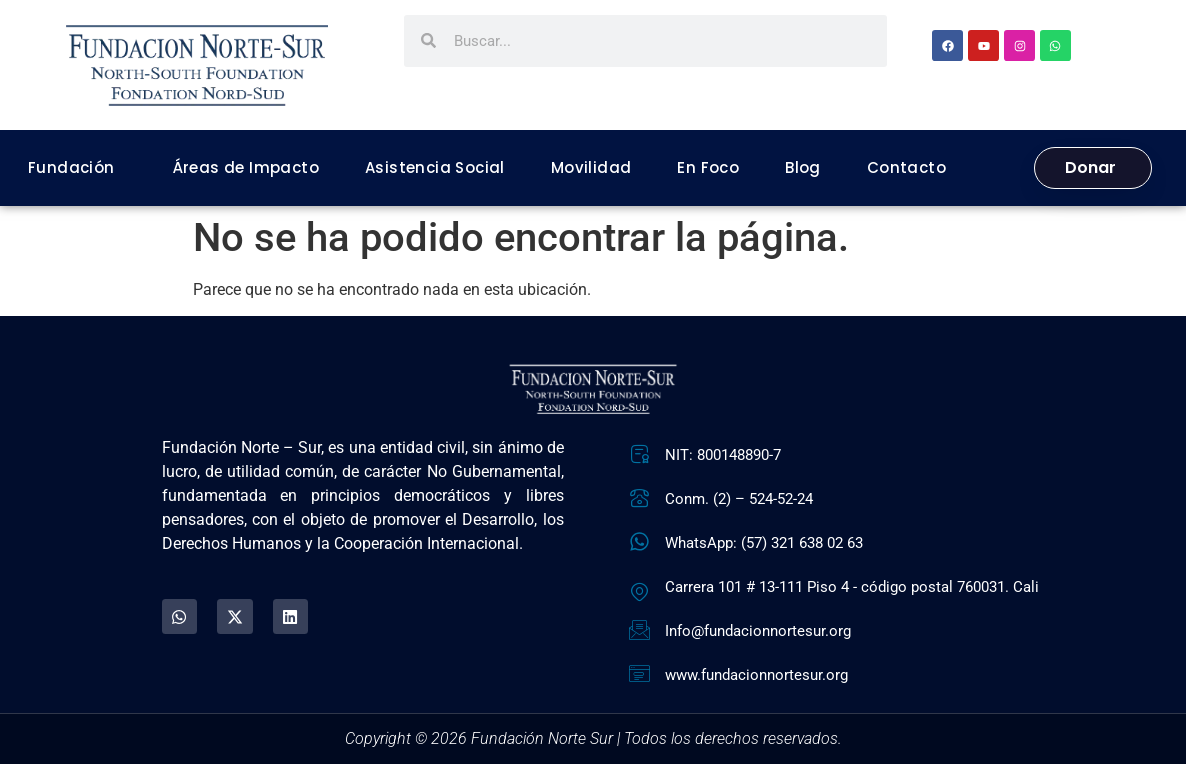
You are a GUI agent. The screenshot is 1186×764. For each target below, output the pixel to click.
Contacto (906, 167)
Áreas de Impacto (246, 167)
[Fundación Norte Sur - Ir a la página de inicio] (197, 65)
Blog (803, 167)
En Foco (708, 167)
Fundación (71, 167)
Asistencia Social (435, 167)
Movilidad (591, 167)
